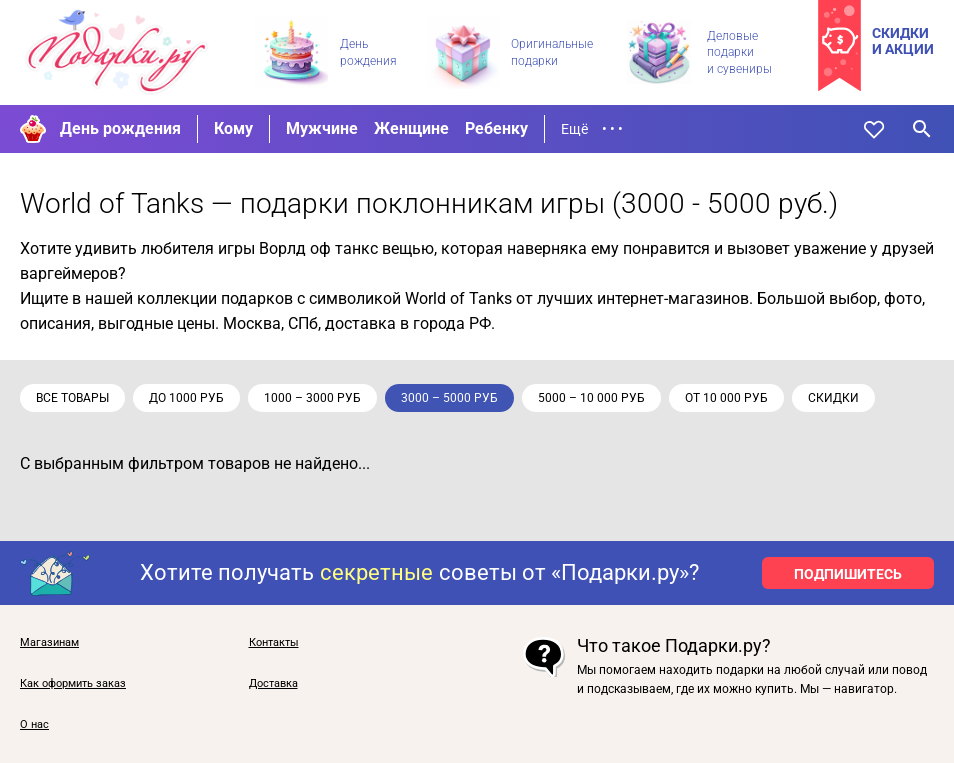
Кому (233, 128)
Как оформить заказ (73, 684)
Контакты (274, 643)
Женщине (411, 128)
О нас (34, 725)
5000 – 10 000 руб (591, 398)
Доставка (273, 684)
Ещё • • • (592, 129)
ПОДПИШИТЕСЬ (848, 574)
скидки (833, 398)
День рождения (120, 128)
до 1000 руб (186, 398)
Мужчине (322, 128)
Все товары (72, 398)
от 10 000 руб (726, 398)
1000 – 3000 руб (312, 398)
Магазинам (49, 643)
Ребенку (496, 128)
